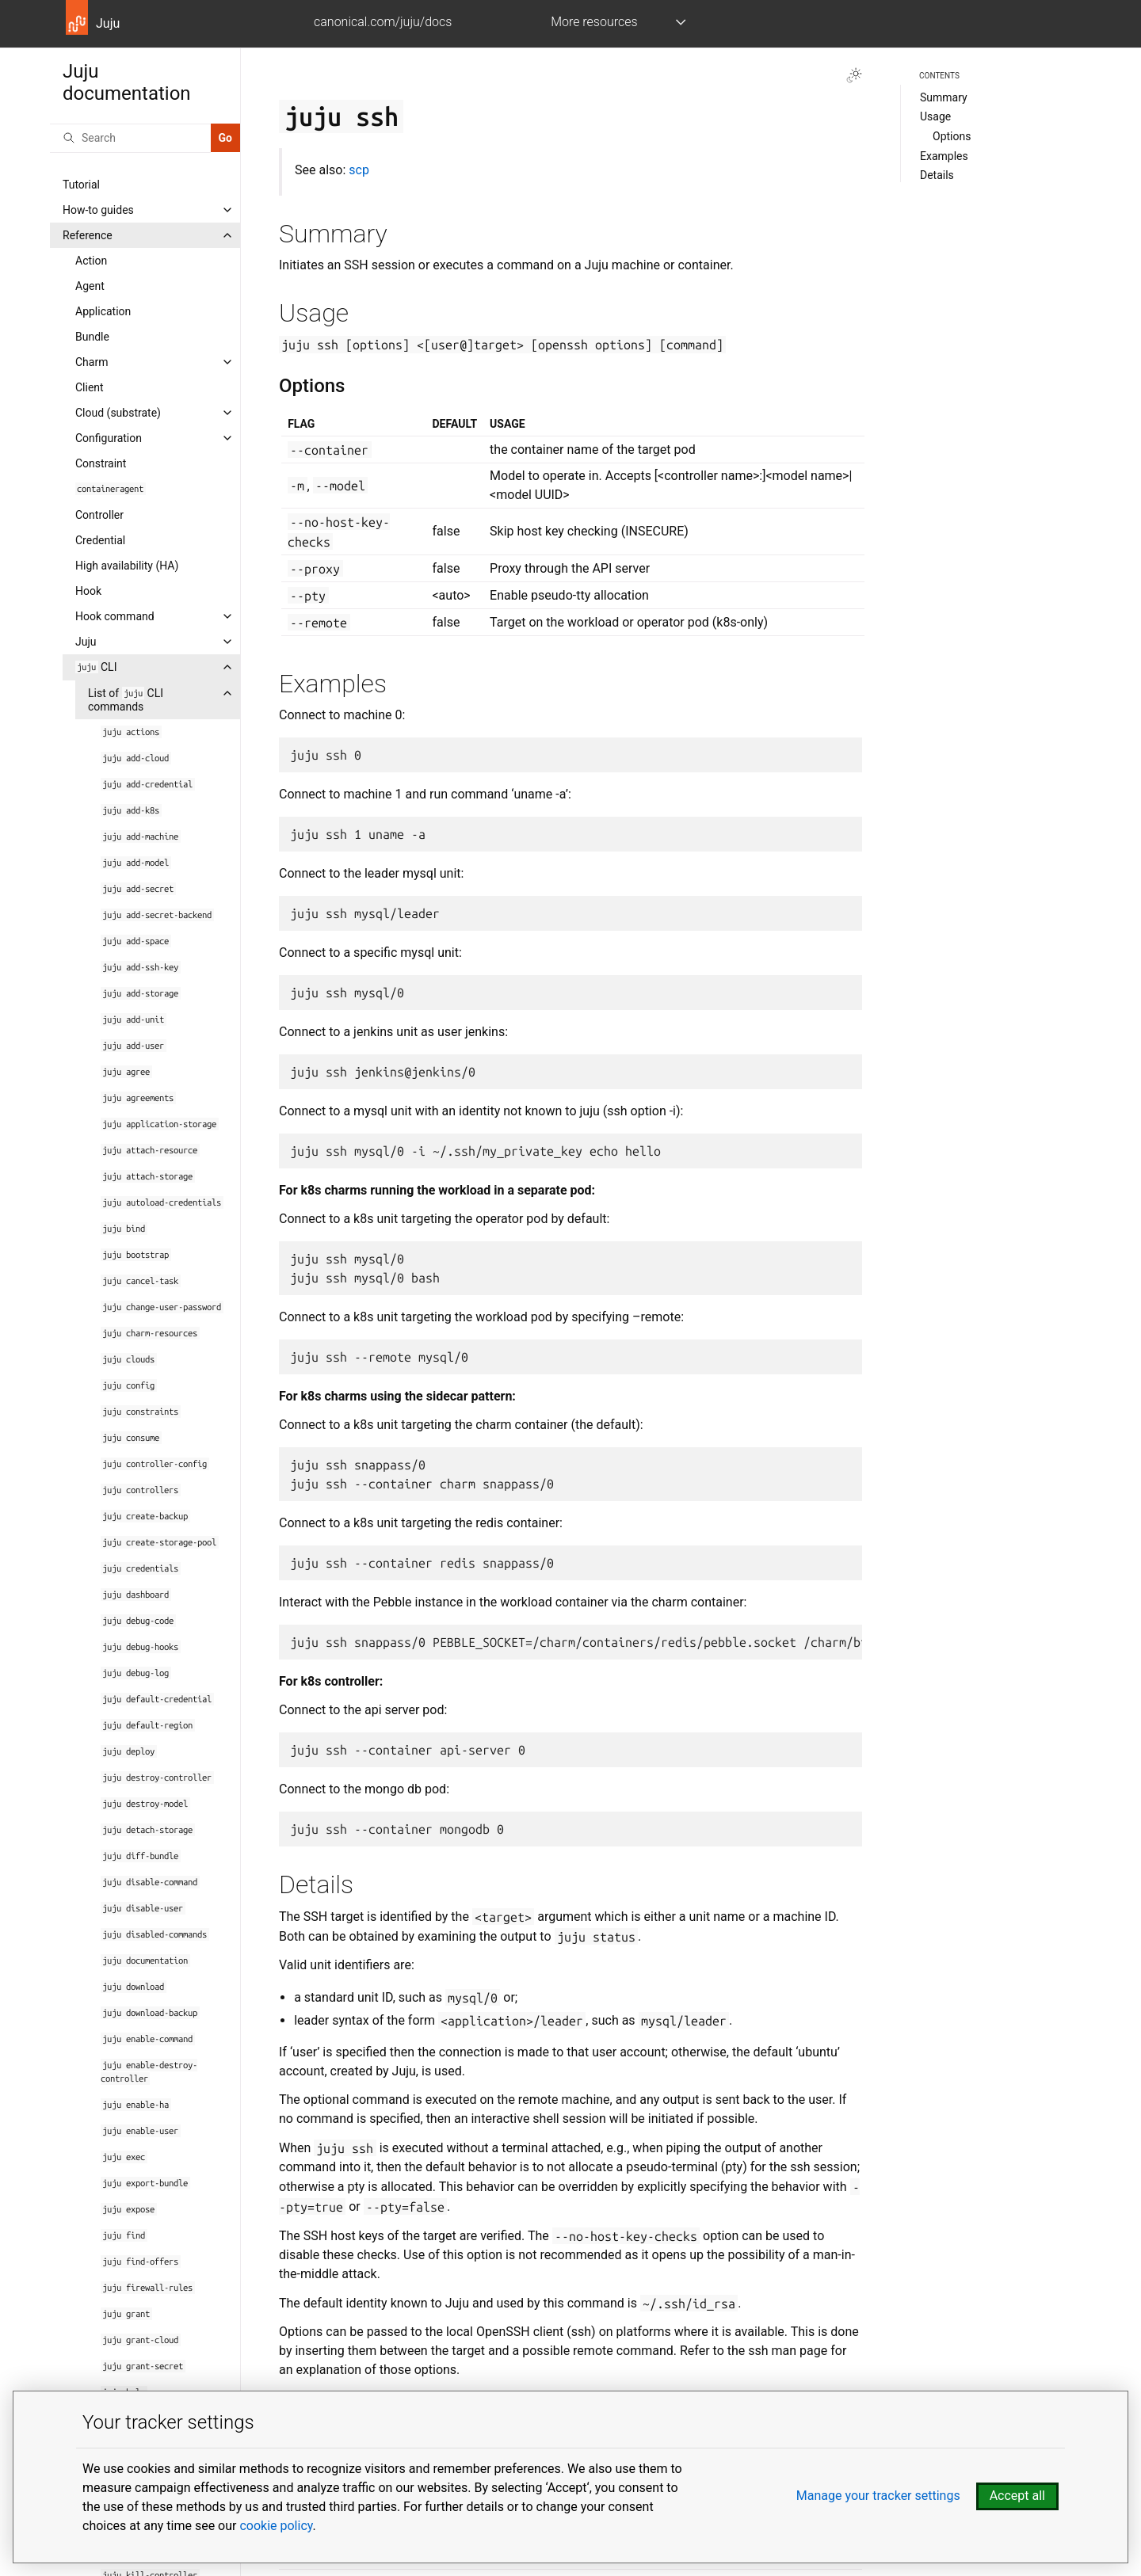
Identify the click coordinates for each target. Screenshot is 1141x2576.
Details (937, 175)
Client (89, 387)
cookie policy (275, 2525)
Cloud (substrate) (118, 412)
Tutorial (81, 184)
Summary (943, 97)
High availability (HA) (126, 565)
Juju (86, 641)
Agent (90, 286)
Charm (91, 362)
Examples (944, 156)
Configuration (108, 438)
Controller (99, 515)
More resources (594, 21)
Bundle (92, 336)
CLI (95, 667)
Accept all (1017, 2495)
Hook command (115, 616)
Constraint (100, 463)
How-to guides (98, 210)
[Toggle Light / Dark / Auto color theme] (854, 75)
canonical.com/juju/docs (383, 21)
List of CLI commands (125, 700)
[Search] (130, 138)
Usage (935, 116)
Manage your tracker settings (878, 2495)
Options (952, 136)
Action (91, 260)
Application (103, 311)
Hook (88, 591)
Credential (100, 540)
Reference (88, 235)
